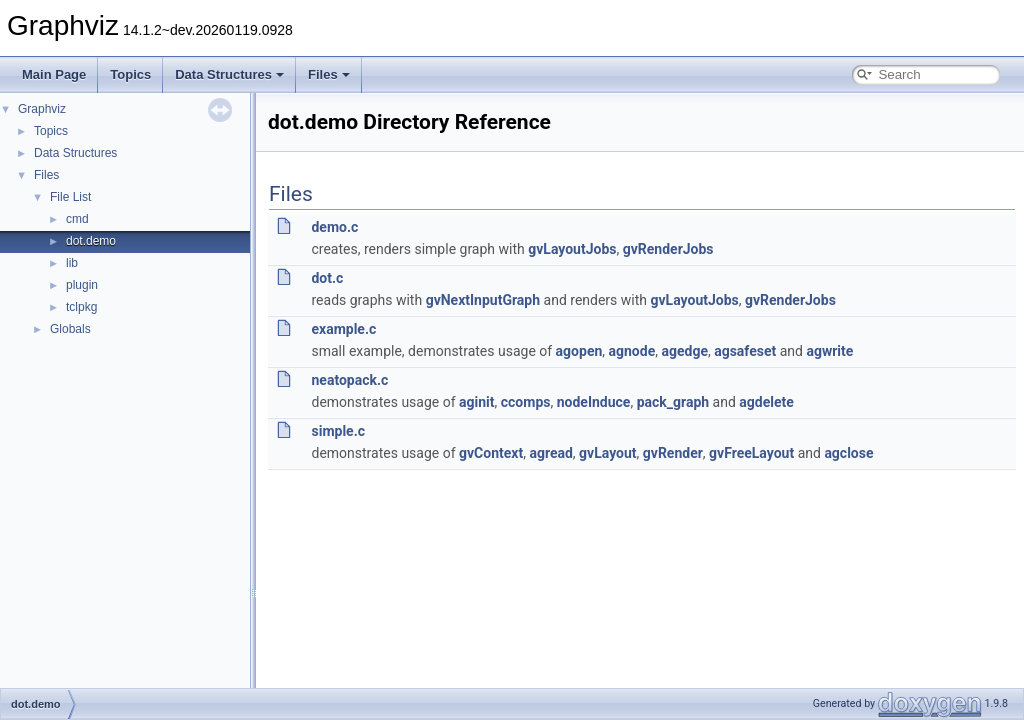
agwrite (829, 351)
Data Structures (229, 74)
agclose (848, 453)
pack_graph (673, 402)
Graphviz (42, 109)
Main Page (54, 74)
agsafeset (745, 351)
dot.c (327, 278)
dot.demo (91, 241)
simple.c (338, 431)
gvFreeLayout (751, 453)
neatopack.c (349, 380)
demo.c (334, 227)
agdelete (766, 402)
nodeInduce (594, 402)
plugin (82, 285)
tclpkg (81, 307)
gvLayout (607, 453)
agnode (632, 351)
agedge (684, 351)
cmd (77, 219)
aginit (477, 402)
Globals (70, 329)
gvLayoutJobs (572, 249)
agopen (579, 351)
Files (329, 74)
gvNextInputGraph (483, 300)
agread (550, 453)
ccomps (526, 402)
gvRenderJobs (668, 249)
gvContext (491, 453)
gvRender (673, 453)
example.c (343, 329)
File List (70, 197)
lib (72, 263)
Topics (130, 74)
